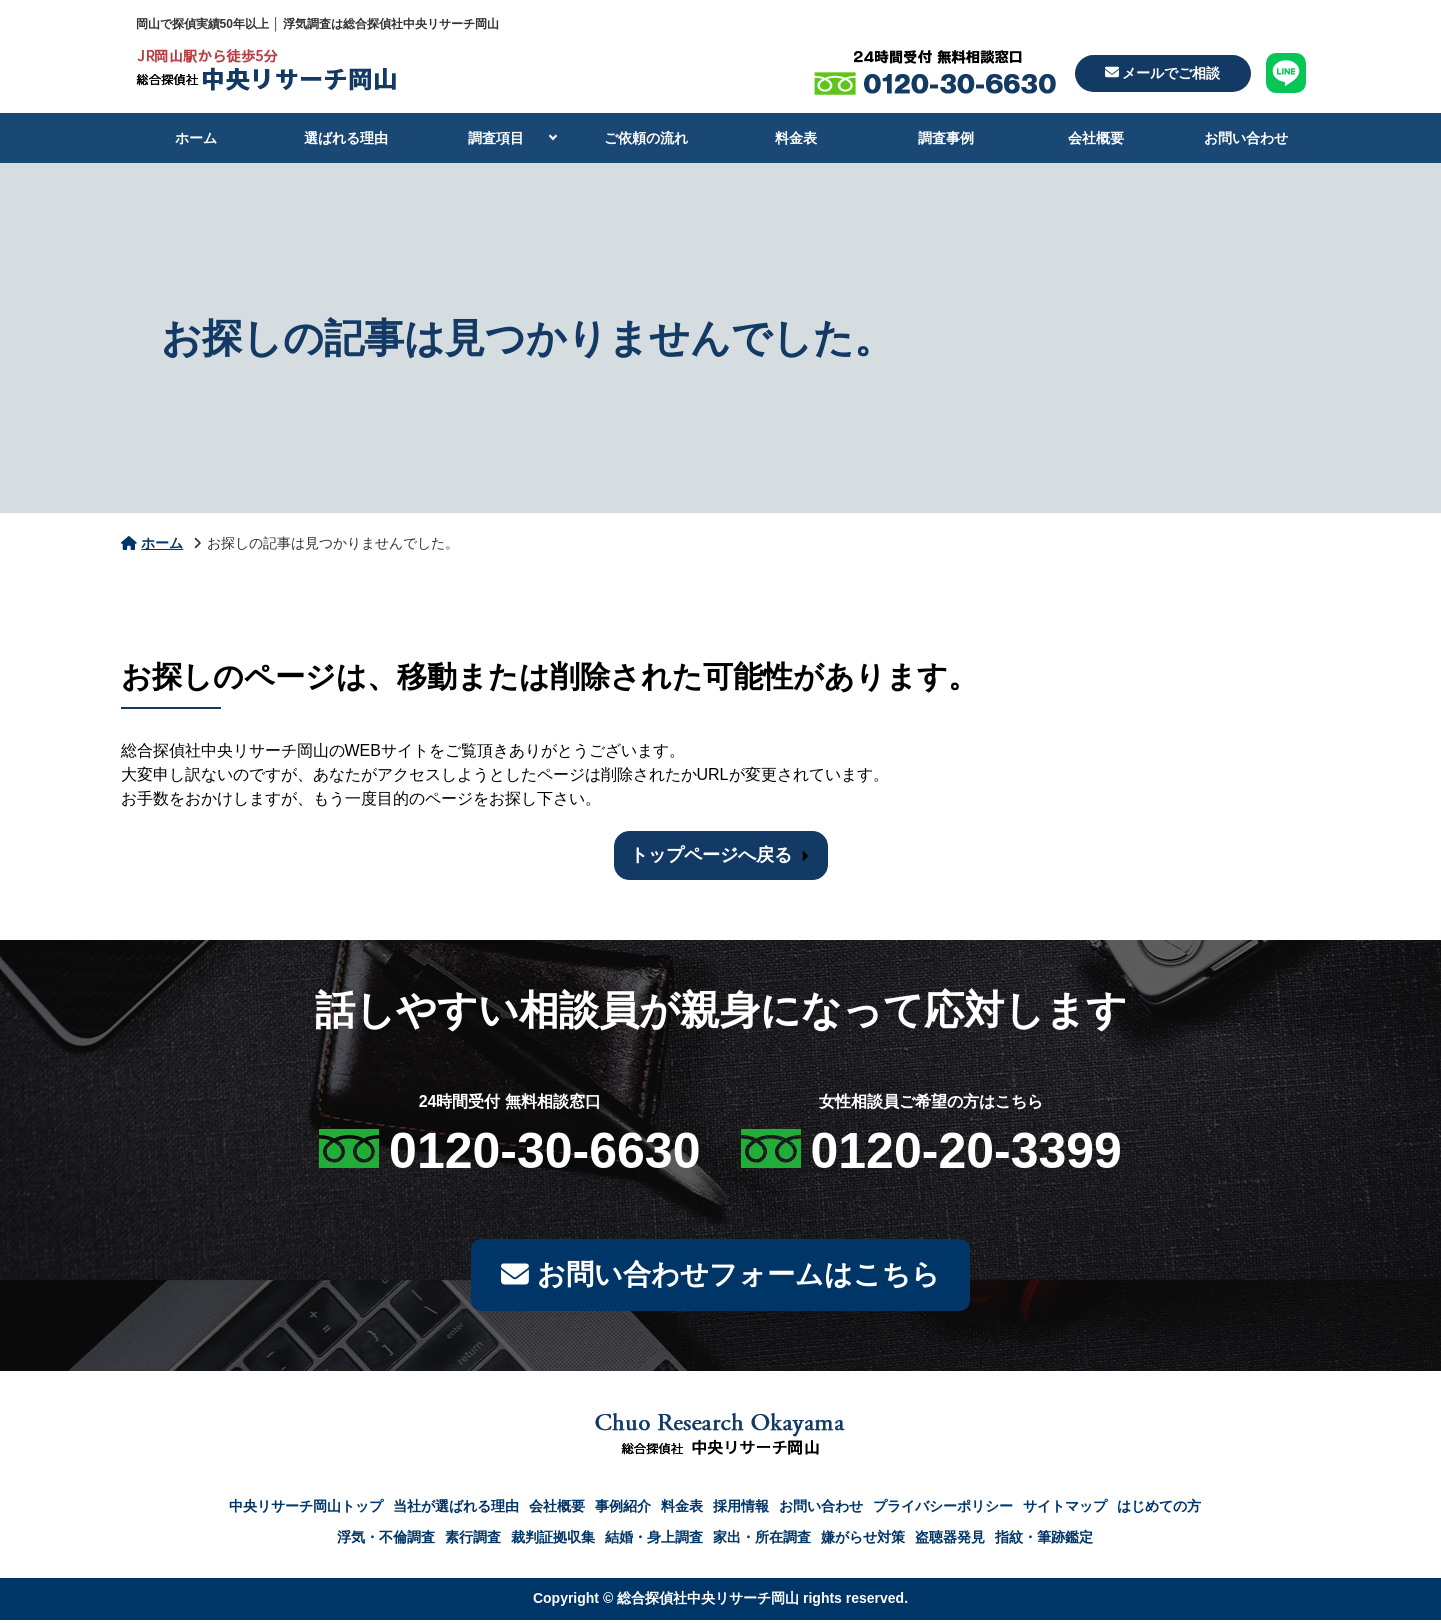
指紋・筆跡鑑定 (1044, 1540)
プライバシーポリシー (943, 1509)
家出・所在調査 (762, 1540)
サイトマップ (1065, 1509)
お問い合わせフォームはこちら (720, 1276)
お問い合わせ (1246, 138)
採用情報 (741, 1509)
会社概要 (1096, 138)
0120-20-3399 (966, 1151)
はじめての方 (1159, 1509)
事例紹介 (623, 1509)
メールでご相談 (1163, 73)
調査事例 (946, 138)
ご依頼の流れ (646, 138)
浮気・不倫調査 (386, 1540)
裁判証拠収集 (553, 1540)
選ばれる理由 (346, 138)
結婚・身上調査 (654, 1540)
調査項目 (496, 138)
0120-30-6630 (544, 1151)
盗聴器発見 (950, 1540)
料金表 (796, 138)
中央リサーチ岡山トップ (306, 1509)
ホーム (196, 138)
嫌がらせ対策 (863, 1540)
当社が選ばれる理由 (456, 1509)
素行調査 (473, 1540)
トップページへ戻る (711, 855)
